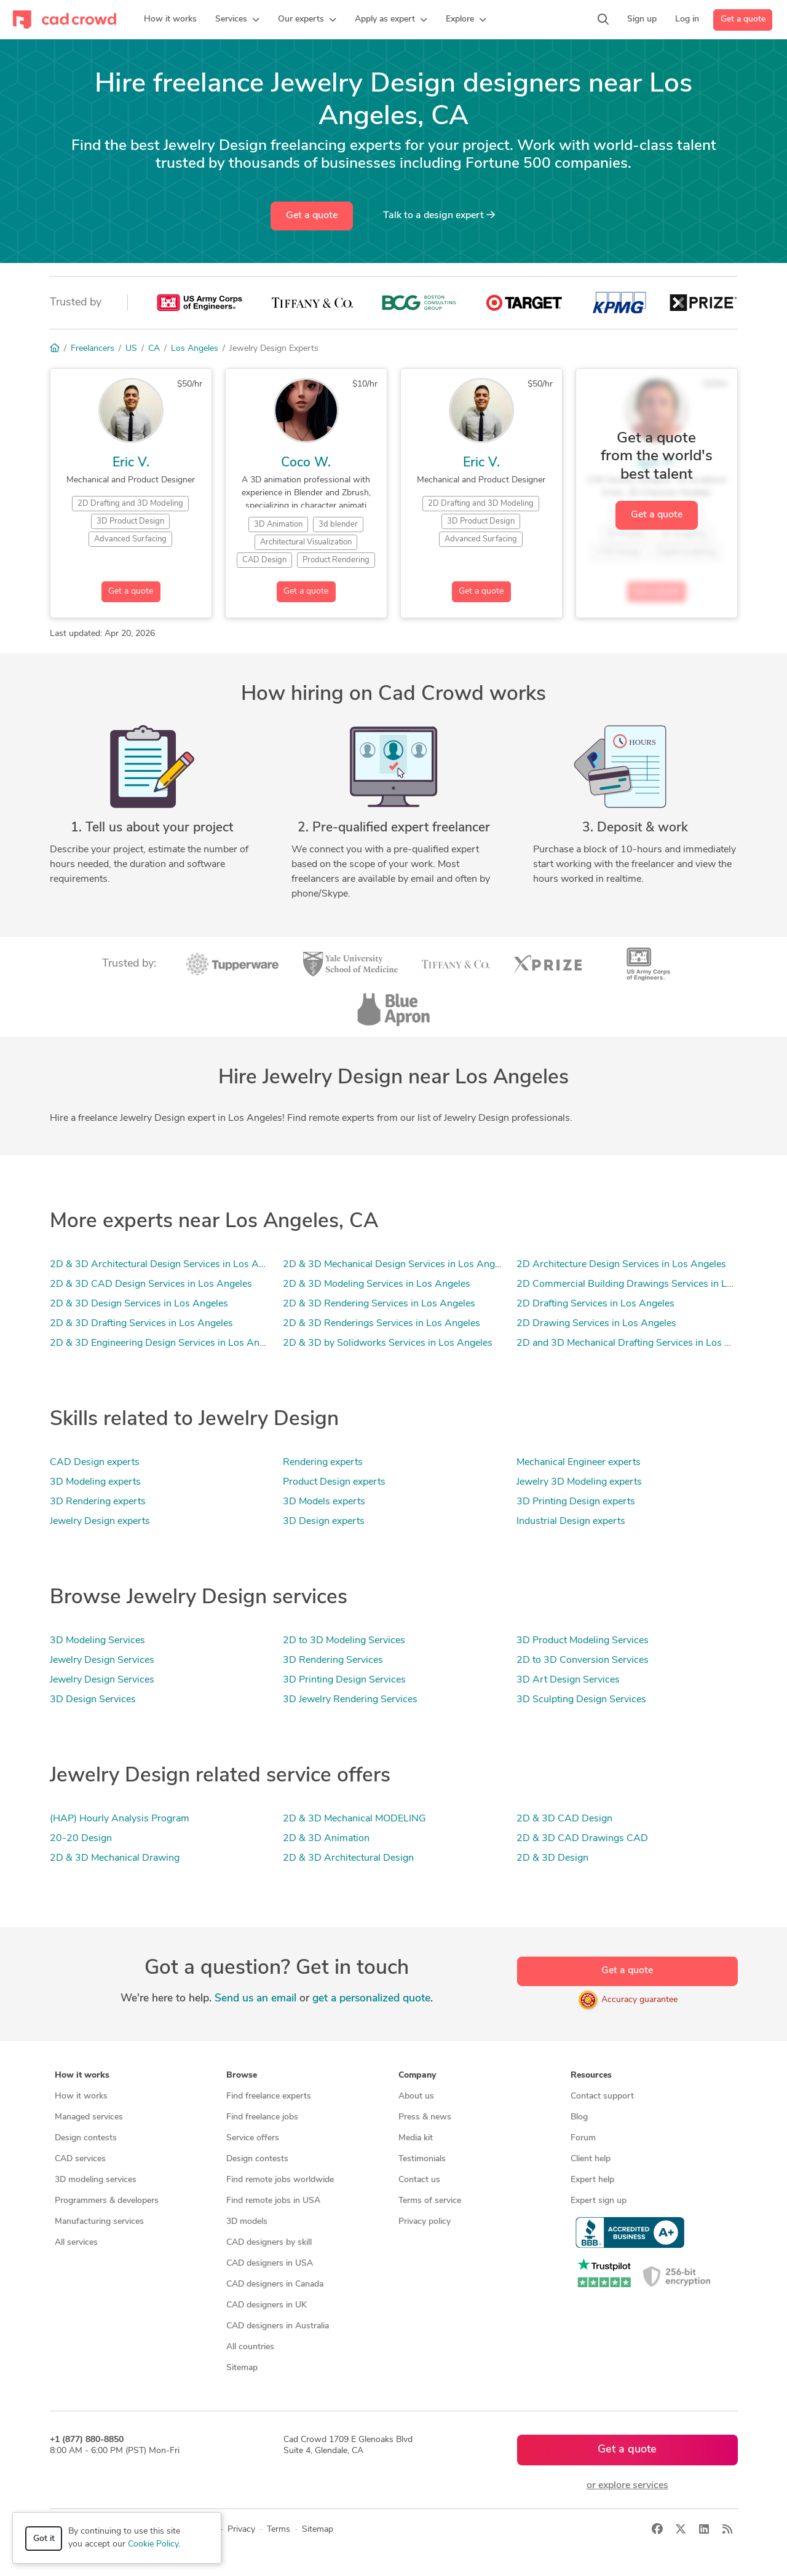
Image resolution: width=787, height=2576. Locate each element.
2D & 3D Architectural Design (348, 1858)
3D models (246, 2221)
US (131, 348)
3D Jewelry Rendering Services (350, 1700)
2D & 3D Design (552, 1858)
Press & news (424, 2117)
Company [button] (417, 2075)
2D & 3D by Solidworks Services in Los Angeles (387, 1343)
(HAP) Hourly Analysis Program (119, 1819)
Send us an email (255, 1998)
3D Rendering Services (333, 1660)
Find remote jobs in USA (273, 2200)
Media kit (415, 2138)
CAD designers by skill (269, 2242)
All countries (250, 2347)
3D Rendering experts (98, 1502)
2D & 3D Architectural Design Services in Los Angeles (168, 1265)
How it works (81, 2096)
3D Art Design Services (568, 1680)
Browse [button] (241, 2075)
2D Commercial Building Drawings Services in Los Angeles (645, 1284)
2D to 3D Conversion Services (582, 1660)
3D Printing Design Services (344, 1680)
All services (76, 2242)
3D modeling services (95, 2180)
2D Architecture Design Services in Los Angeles (621, 1265)
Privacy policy (424, 2221)
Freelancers (92, 348)
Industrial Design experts (570, 1521)
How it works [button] (82, 2075)
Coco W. (306, 463)
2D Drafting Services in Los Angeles (595, 1304)
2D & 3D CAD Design (564, 1819)
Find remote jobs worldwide (280, 2180)
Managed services (89, 2117)
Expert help (592, 2180)
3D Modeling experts (95, 1482)
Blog (579, 2117)
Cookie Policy (153, 2544)
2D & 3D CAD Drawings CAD (582, 1839)
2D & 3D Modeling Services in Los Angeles (376, 1284)
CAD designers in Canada (274, 2284)
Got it (44, 2538)
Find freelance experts (268, 2096)
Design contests (86, 2138)
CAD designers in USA (269, 2263)
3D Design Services (93, 1700)
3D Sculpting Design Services (581, 1700)
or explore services (627, 2486)
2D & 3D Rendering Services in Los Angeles (379, 1304)
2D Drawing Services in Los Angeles (596, 1324)
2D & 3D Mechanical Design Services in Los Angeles (397, 1265)
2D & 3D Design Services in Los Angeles (139, 1304)
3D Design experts (324, 1521)
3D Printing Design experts (575, 1502)
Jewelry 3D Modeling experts (579, 1482)
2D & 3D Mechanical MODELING (354, 1819)
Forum (583, 2138)
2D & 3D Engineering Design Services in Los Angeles (166, 1343)
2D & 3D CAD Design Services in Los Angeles (151, 1284)
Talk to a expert (439, 215)
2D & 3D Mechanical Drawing (115, 1858)
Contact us (419, 2180)
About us (416, 2096)
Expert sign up (599, 2200)
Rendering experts (323, 1462)
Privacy (241, 2529)
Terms (278, 2529)
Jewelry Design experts (100, 1521)
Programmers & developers (107, 2200)
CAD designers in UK (266, 2305)
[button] (237, 19)
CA (154, 348)
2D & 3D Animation (326, 1839)
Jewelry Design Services (102, 1660)
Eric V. (131, 463)
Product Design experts (334, 1482)
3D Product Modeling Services (582, 1641)
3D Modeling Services (97, 1641)
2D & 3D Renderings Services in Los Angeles (381, 1324)
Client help (591, 2159)
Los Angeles (194, 348)
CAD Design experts (95, 1462)
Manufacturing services (99, 2221)
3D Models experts (324, 1502)
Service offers (252, 2138)
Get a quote (743, 19)
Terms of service (429, 2200)
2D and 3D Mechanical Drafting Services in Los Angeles (638, 1343)
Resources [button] (591, 2075)
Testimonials (422, 2159)
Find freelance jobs (262, 2117)
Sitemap (242, 2368)
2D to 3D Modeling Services (344, 1641)
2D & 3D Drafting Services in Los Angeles (141, 1324)
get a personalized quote (371, 1998)
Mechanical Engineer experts (578, 1462)
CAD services (80, 2159)
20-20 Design (81, 1839)
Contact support (602, 2096)
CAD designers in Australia (277, 2326)
